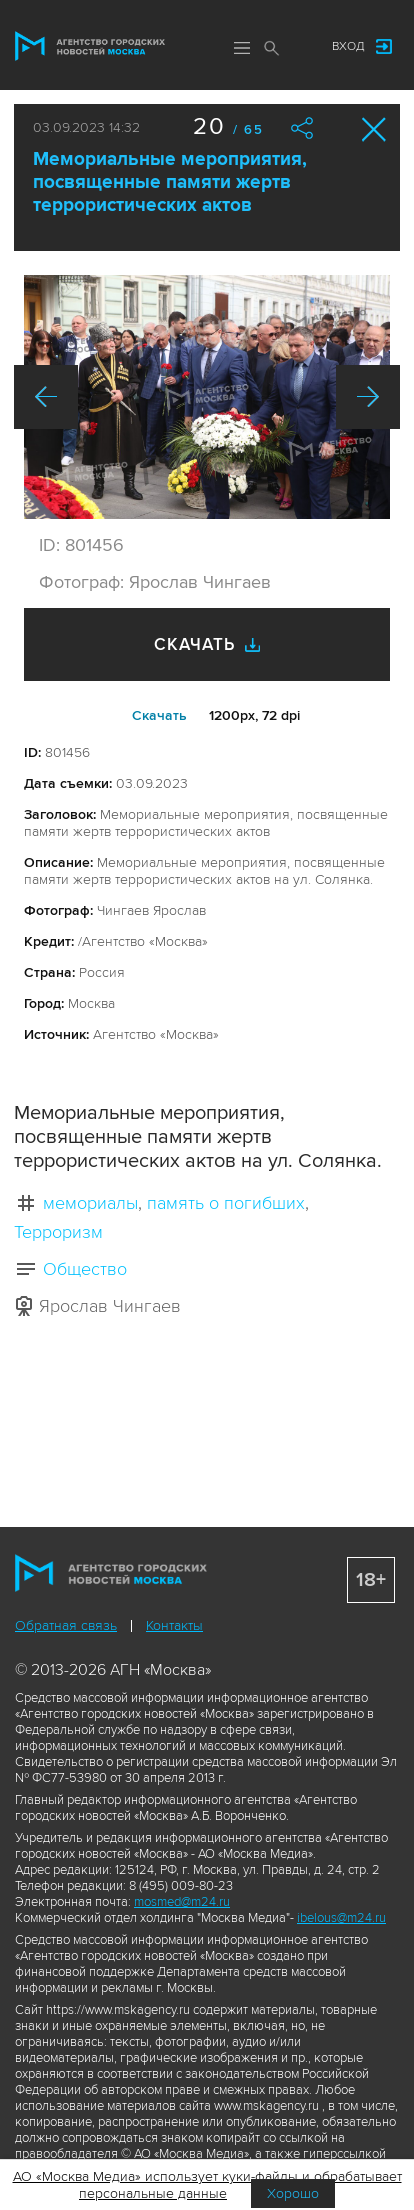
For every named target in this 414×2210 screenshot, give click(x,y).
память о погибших (226, 1203)
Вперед (368, 397)
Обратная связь (66, 1625)
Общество (85, 1269)
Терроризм (58, 1232)
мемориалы (90, 1203)
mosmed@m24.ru (182, 1902)
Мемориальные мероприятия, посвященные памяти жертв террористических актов (170, 182)
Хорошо (293, 2193)
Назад (46, 397)
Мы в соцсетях (297, 47)
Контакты (174, 1625)
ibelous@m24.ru (341, 1918)
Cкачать (159, 715)
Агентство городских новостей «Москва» (90, 46)
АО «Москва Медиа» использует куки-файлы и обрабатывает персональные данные (207, 2185)
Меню (242, 48)
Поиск (272, 48)
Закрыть (374, 129)
